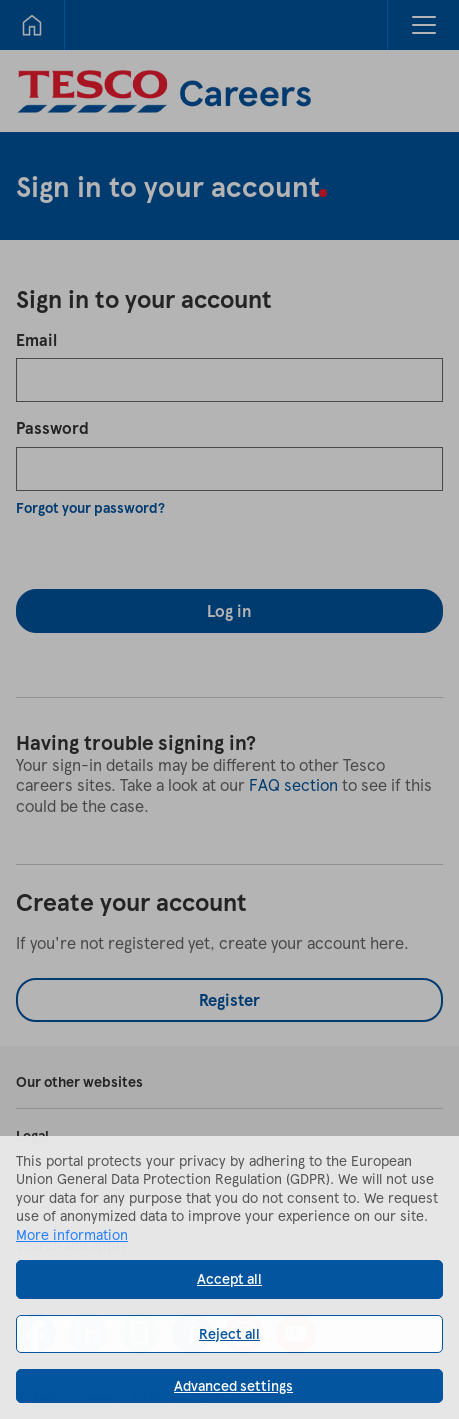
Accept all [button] (229, 1278)
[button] (423, 25)
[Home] (32, 25)
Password (52, 427)
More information (72, 1234)
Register (229, 999)
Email (36, 339)
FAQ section (293, 784)
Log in (229, 610)
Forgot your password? (90, 507)
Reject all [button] (229, 1333)
